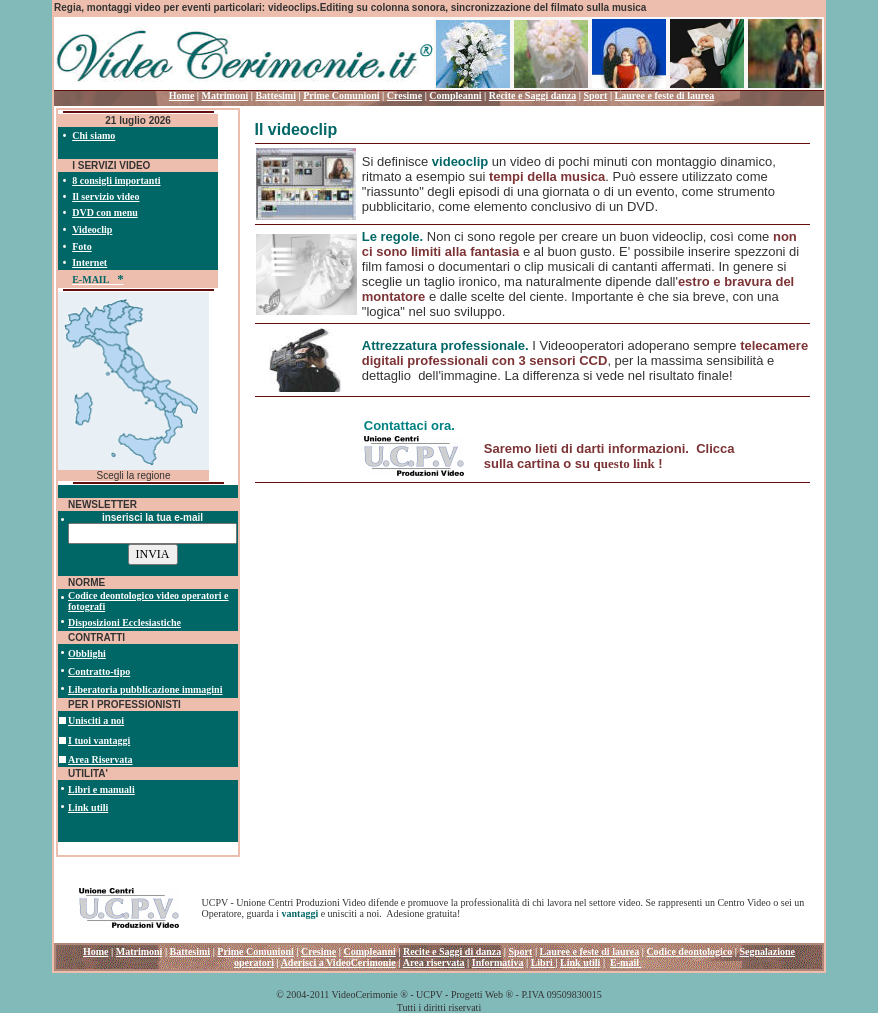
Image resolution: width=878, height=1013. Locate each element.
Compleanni (455, 95)
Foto (81, 246)
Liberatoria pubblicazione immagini (145, 689)
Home (182, 95)
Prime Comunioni (341, 95)
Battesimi (275, 95)
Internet (89, 262)
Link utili (88, 807)
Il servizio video (105, 196)
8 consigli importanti (116, 180)
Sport (595, 95)
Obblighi (87, 653)
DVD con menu (105, 212)
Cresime (404, 95)
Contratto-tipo (99, 671)
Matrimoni (225, 95)
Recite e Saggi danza (533, 95)
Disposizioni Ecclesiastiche (124, 622)
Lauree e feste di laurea (665, 95)
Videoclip (92, 229)
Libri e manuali (101, 789)
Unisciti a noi (96, 720)
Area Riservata (100, 759)
